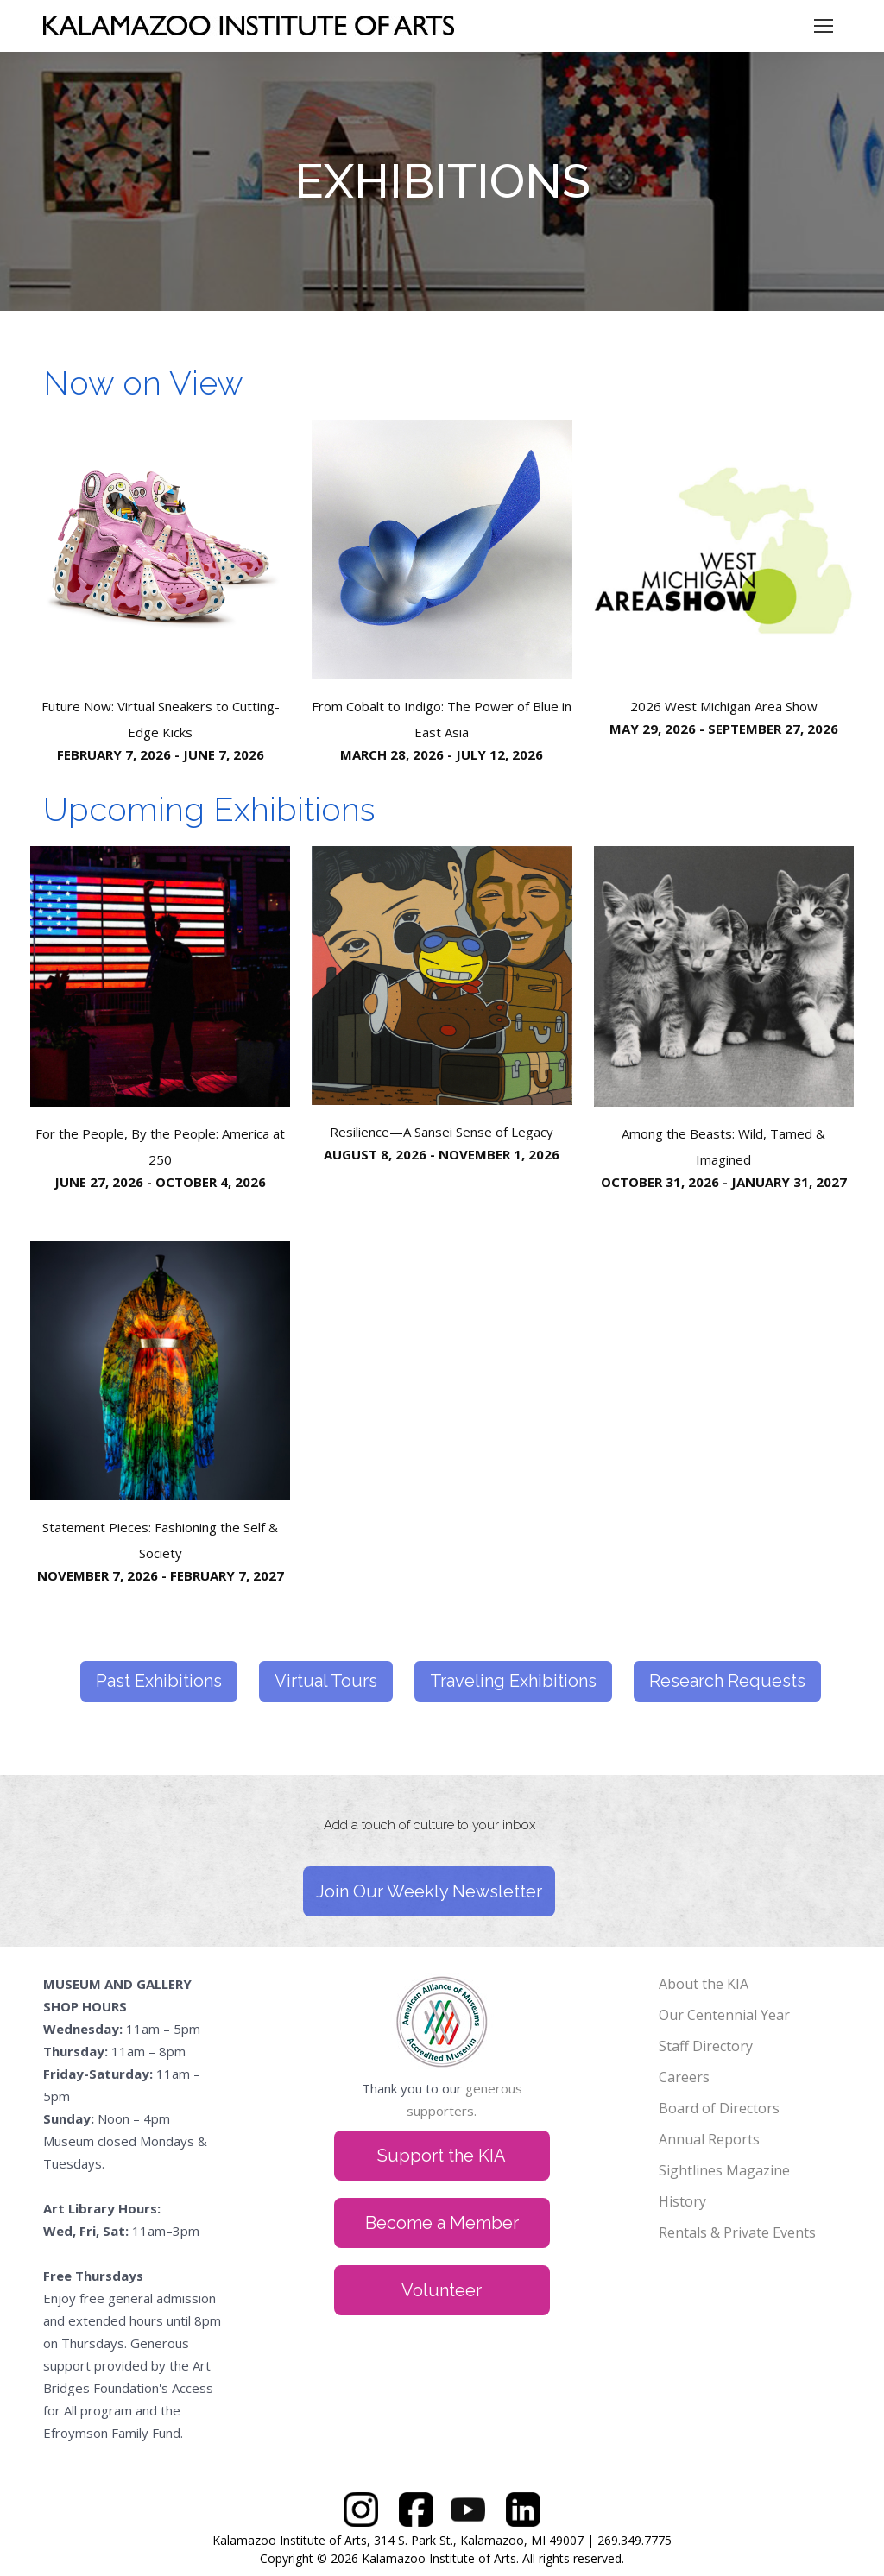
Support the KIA (441, 2155)
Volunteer (441, 2290)
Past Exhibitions (159, 1680)
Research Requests (727, 1680)
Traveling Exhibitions (513, 1680)
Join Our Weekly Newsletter (429, 1891)
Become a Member (442, 2223)
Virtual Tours (326, 1680)
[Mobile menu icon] (823, 26)
